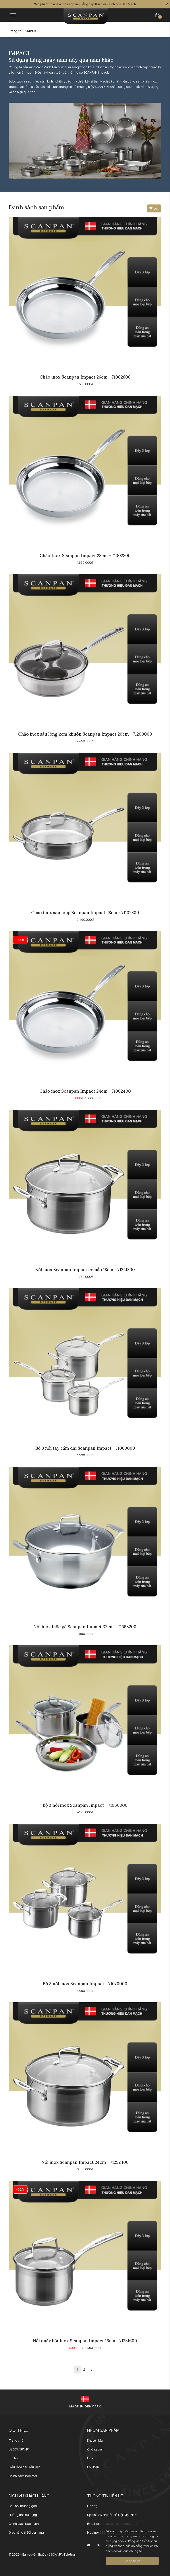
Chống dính (95, 2449)
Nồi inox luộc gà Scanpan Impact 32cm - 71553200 (85, 1626)
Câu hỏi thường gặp (23, 2506)
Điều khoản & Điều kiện (24, 2467)
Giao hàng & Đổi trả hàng (26, 2532)
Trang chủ (16, 2440)
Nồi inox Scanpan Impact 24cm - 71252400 (85, 2162)
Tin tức (14, 2458)
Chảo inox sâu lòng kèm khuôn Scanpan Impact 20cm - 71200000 (85, 734)
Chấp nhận (132, 2561)
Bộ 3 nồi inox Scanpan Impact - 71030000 (85, 1805)
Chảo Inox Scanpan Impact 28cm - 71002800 (85, 555)
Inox (90, 2458)
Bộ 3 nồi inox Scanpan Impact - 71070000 (85, 1983)
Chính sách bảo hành (24, 2523)
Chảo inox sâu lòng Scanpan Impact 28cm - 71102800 (85, 912)
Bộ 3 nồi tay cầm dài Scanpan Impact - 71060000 (85, 1448)
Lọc (154, 208)
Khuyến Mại (95, 2440)
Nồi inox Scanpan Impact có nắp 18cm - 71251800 (85, 1269)
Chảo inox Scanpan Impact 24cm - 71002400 (85, 1091)
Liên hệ (92, 2506)
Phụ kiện (93, 2467)
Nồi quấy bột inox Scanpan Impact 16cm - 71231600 (85, 2340)
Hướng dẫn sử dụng (23, 2515)
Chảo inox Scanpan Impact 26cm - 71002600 (85, 377)
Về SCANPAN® (19, 2449)
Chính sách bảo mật (23, 2476)
